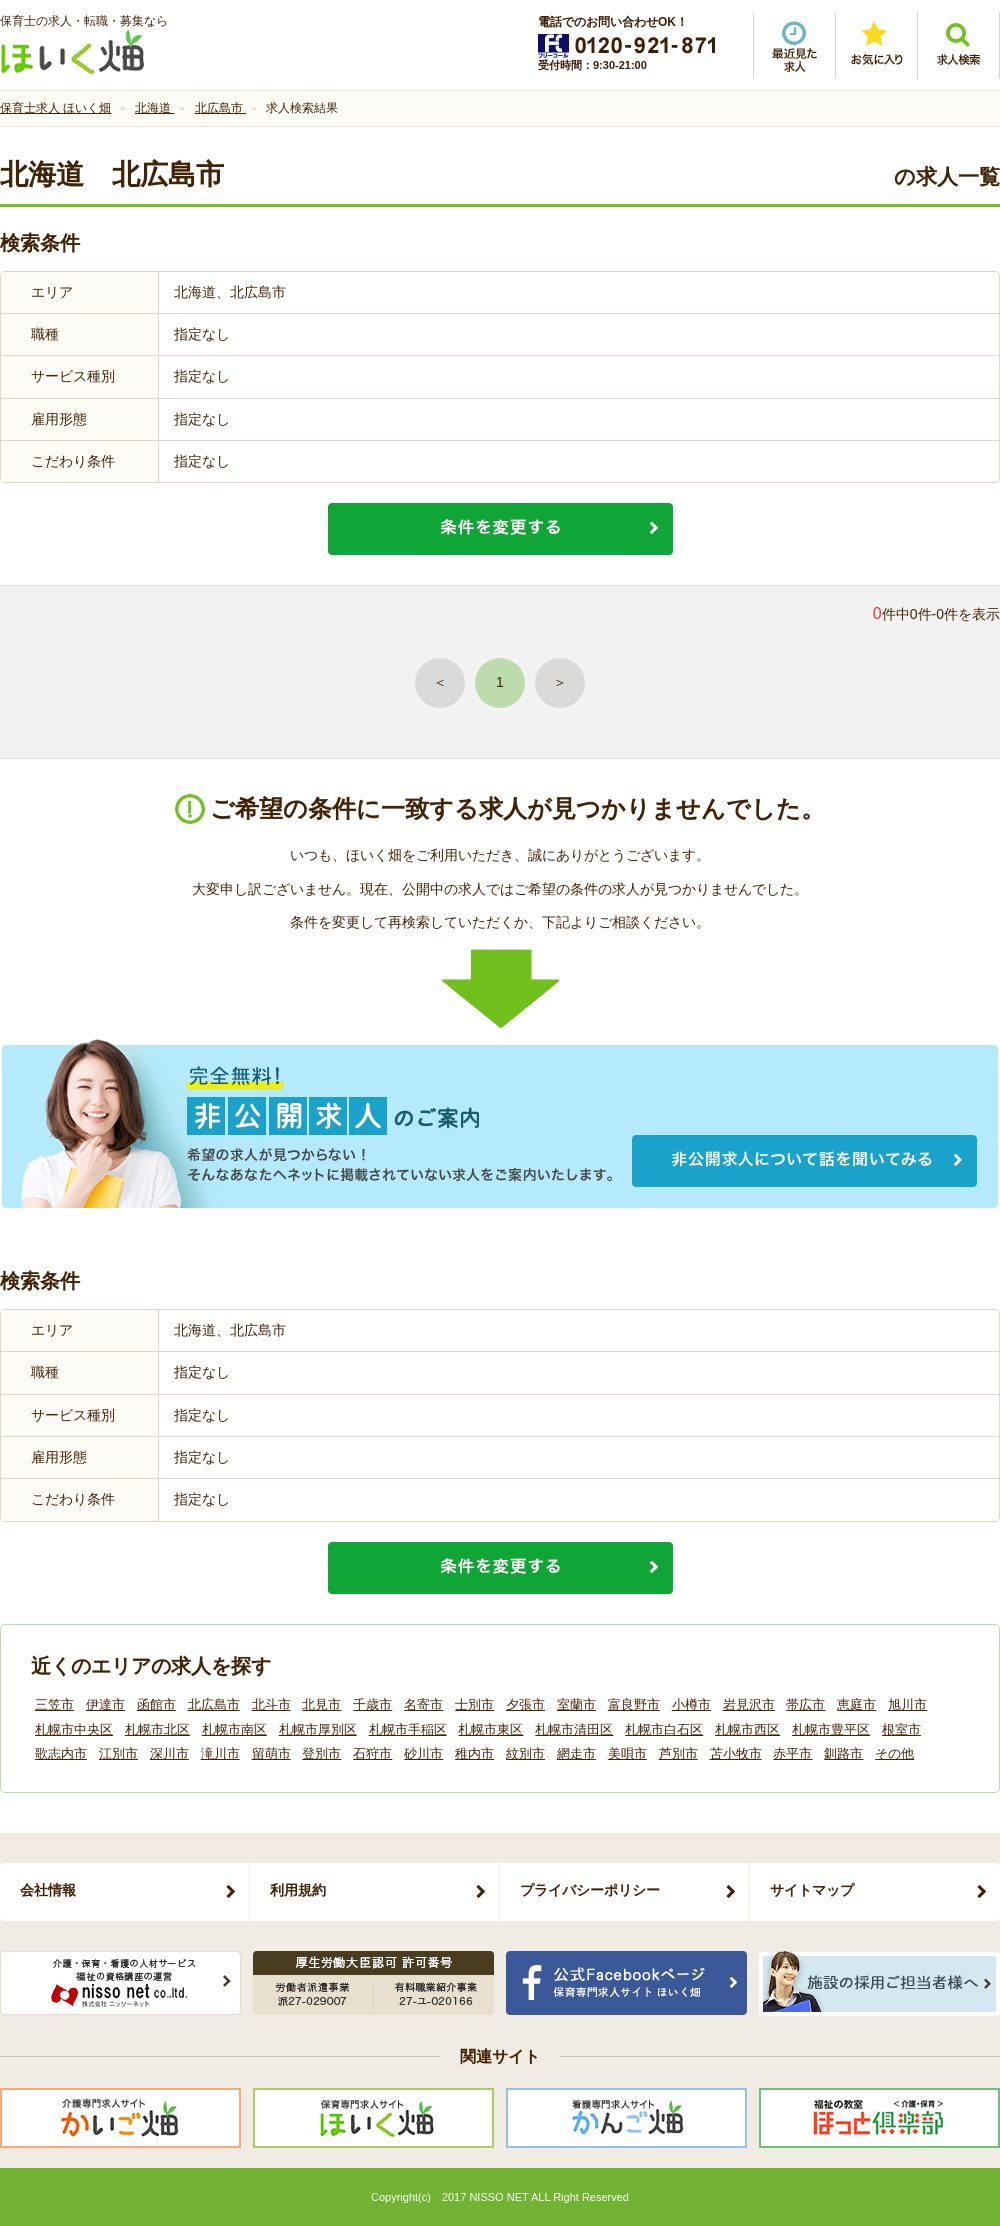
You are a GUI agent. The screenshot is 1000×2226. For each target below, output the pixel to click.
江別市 (118, 1753)
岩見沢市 (749, 1704)
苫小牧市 (736, 1753)
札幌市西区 (747, 1729)
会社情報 (48, 1890)
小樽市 (691, 1704)
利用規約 (298, 1890)
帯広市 (805, 1704)
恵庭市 (856, 1704)
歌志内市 (61, 1753)
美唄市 (627, 1753)
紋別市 (525, 1753)
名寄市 (423, 1704)
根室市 (901, 1729)
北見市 (321, 1704)
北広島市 (214, 1704)
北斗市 (271, 1704)
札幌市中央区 (74, 1729)
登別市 (321, 1753)
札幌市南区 (234, 1729)
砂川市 (423, 1753)
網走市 (576, 1753)
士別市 (474, 1704)
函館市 (156, 1704)
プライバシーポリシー (590, 1890)
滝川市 (220, 1753)
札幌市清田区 (574, 1729)
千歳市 (372, 1704)
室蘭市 (576, 1704)
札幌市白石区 (664, 1729)
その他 (894, 1753)
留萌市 (271, 1753)
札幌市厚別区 (318, 1729)
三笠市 (54, 1704)
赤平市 (792, 1753)
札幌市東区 (490, 1729)
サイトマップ (812, 1890)
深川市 (169, 1753)
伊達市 (105, 1704)
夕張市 (525, 1704)
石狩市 (372, 1753)
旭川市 (907, 1704)
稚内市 (474, 1753)
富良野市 (634, 1704)
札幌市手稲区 (408, 1729)
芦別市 (678, 1753)
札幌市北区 (157, 1729)
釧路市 (843, 1753)
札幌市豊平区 (831, 1729)
